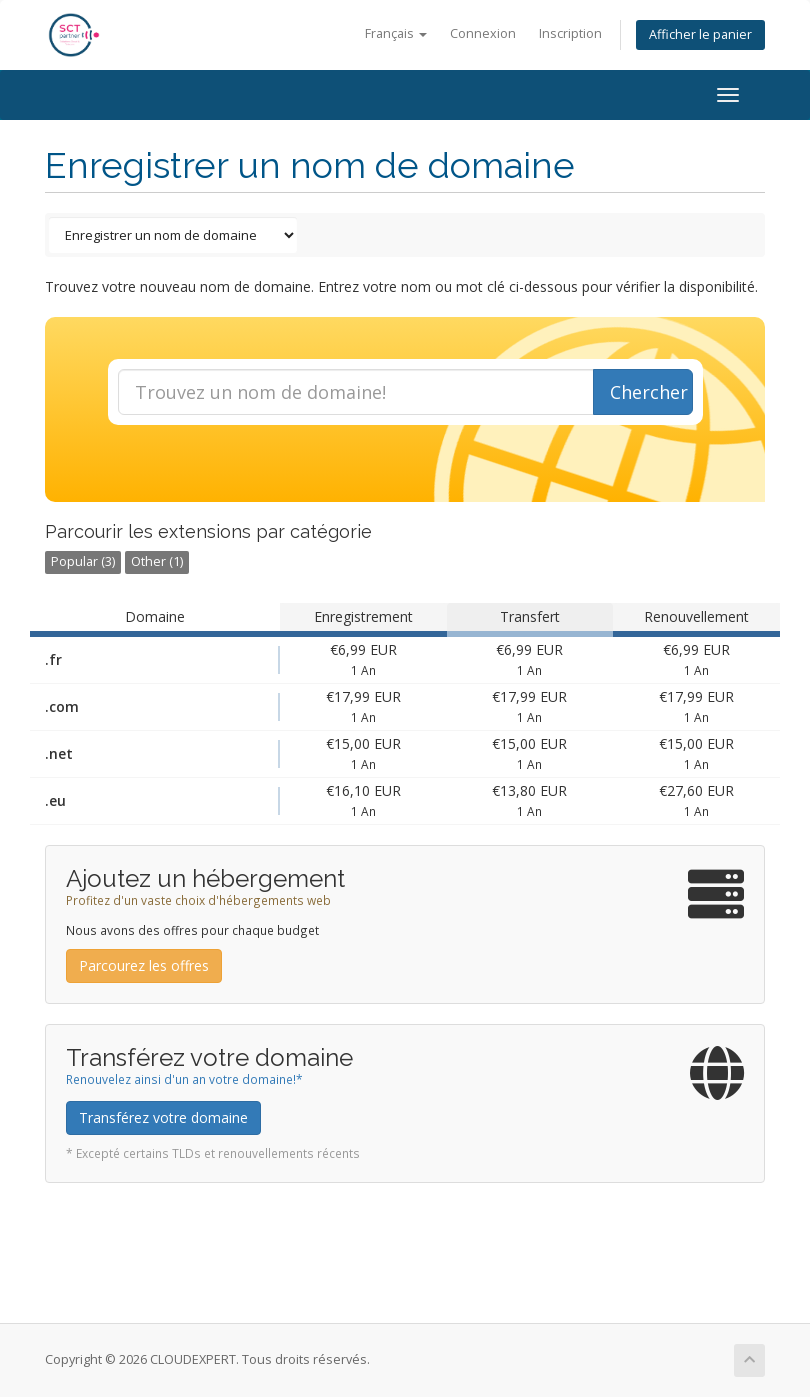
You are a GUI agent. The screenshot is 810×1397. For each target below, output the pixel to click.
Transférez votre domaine (163, 1117)
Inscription (570, 33)
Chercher (649, 392)
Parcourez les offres (144, 965)
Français (396, 33)
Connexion (483, 33)
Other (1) (157, 561)
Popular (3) (83, 561)
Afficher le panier (700, 34)
